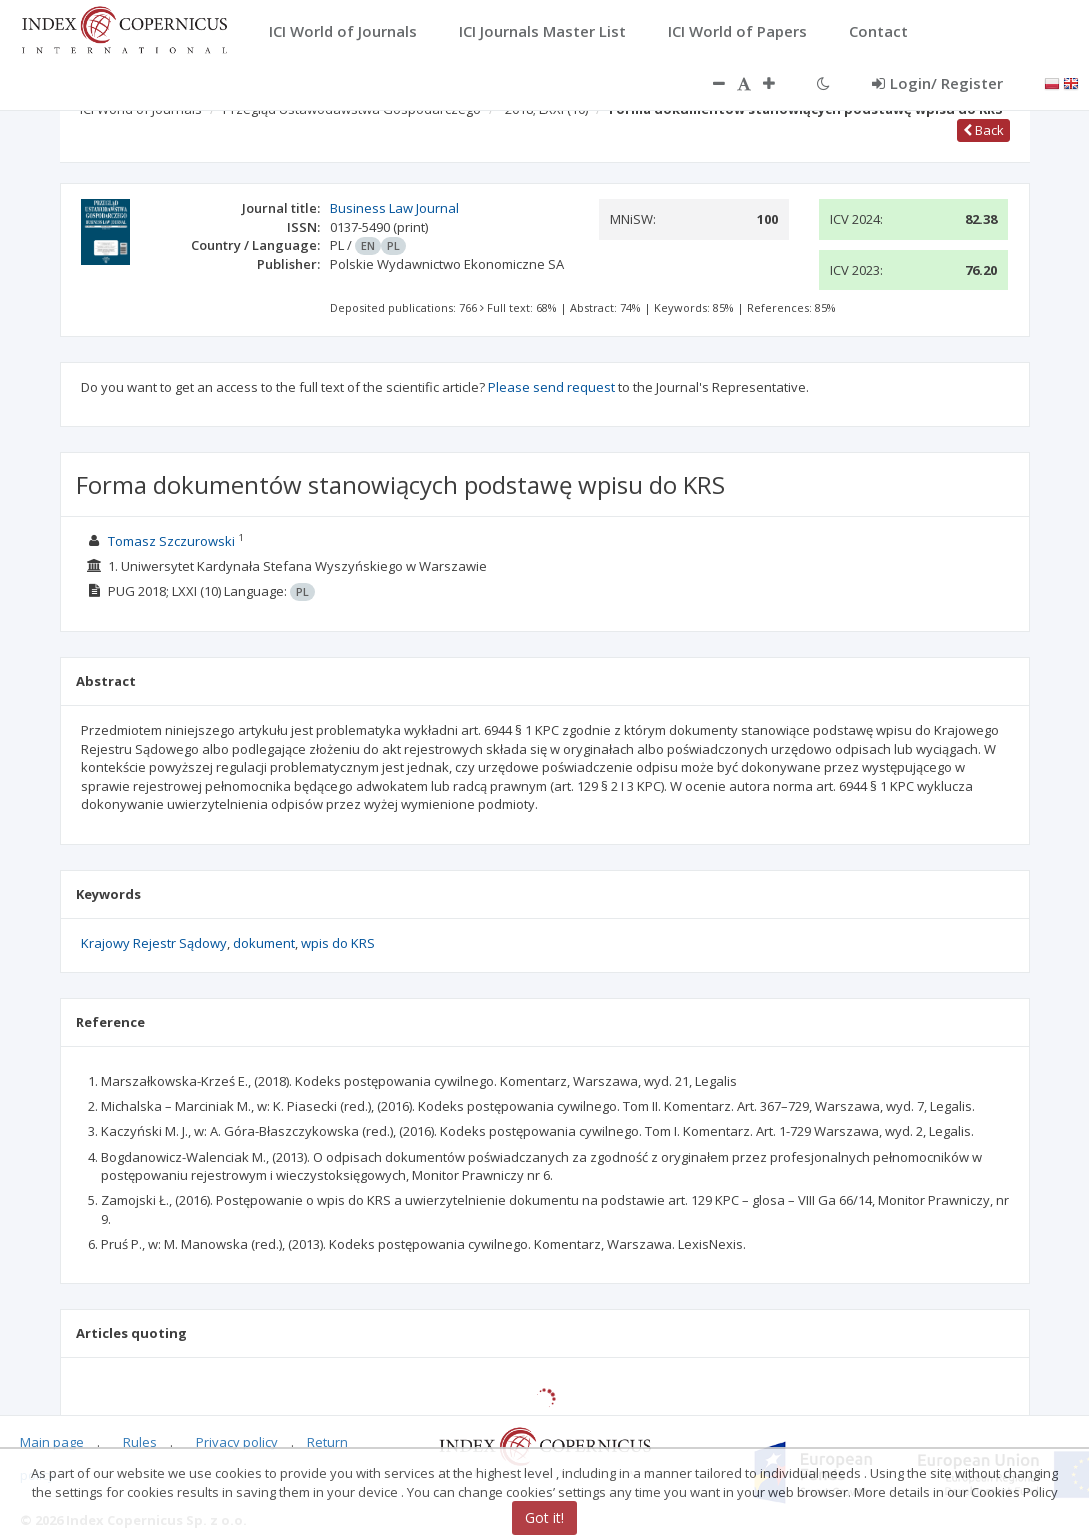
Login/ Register (937, 83)
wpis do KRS (338, 943)
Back (983, 130)
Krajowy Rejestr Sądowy (154, 943)
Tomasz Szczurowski (171, 541)
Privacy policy (237, 1442)
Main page (52, 1442)
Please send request (551, 387)
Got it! (544, 1517)
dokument (264, 943)
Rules (140, 1442)
